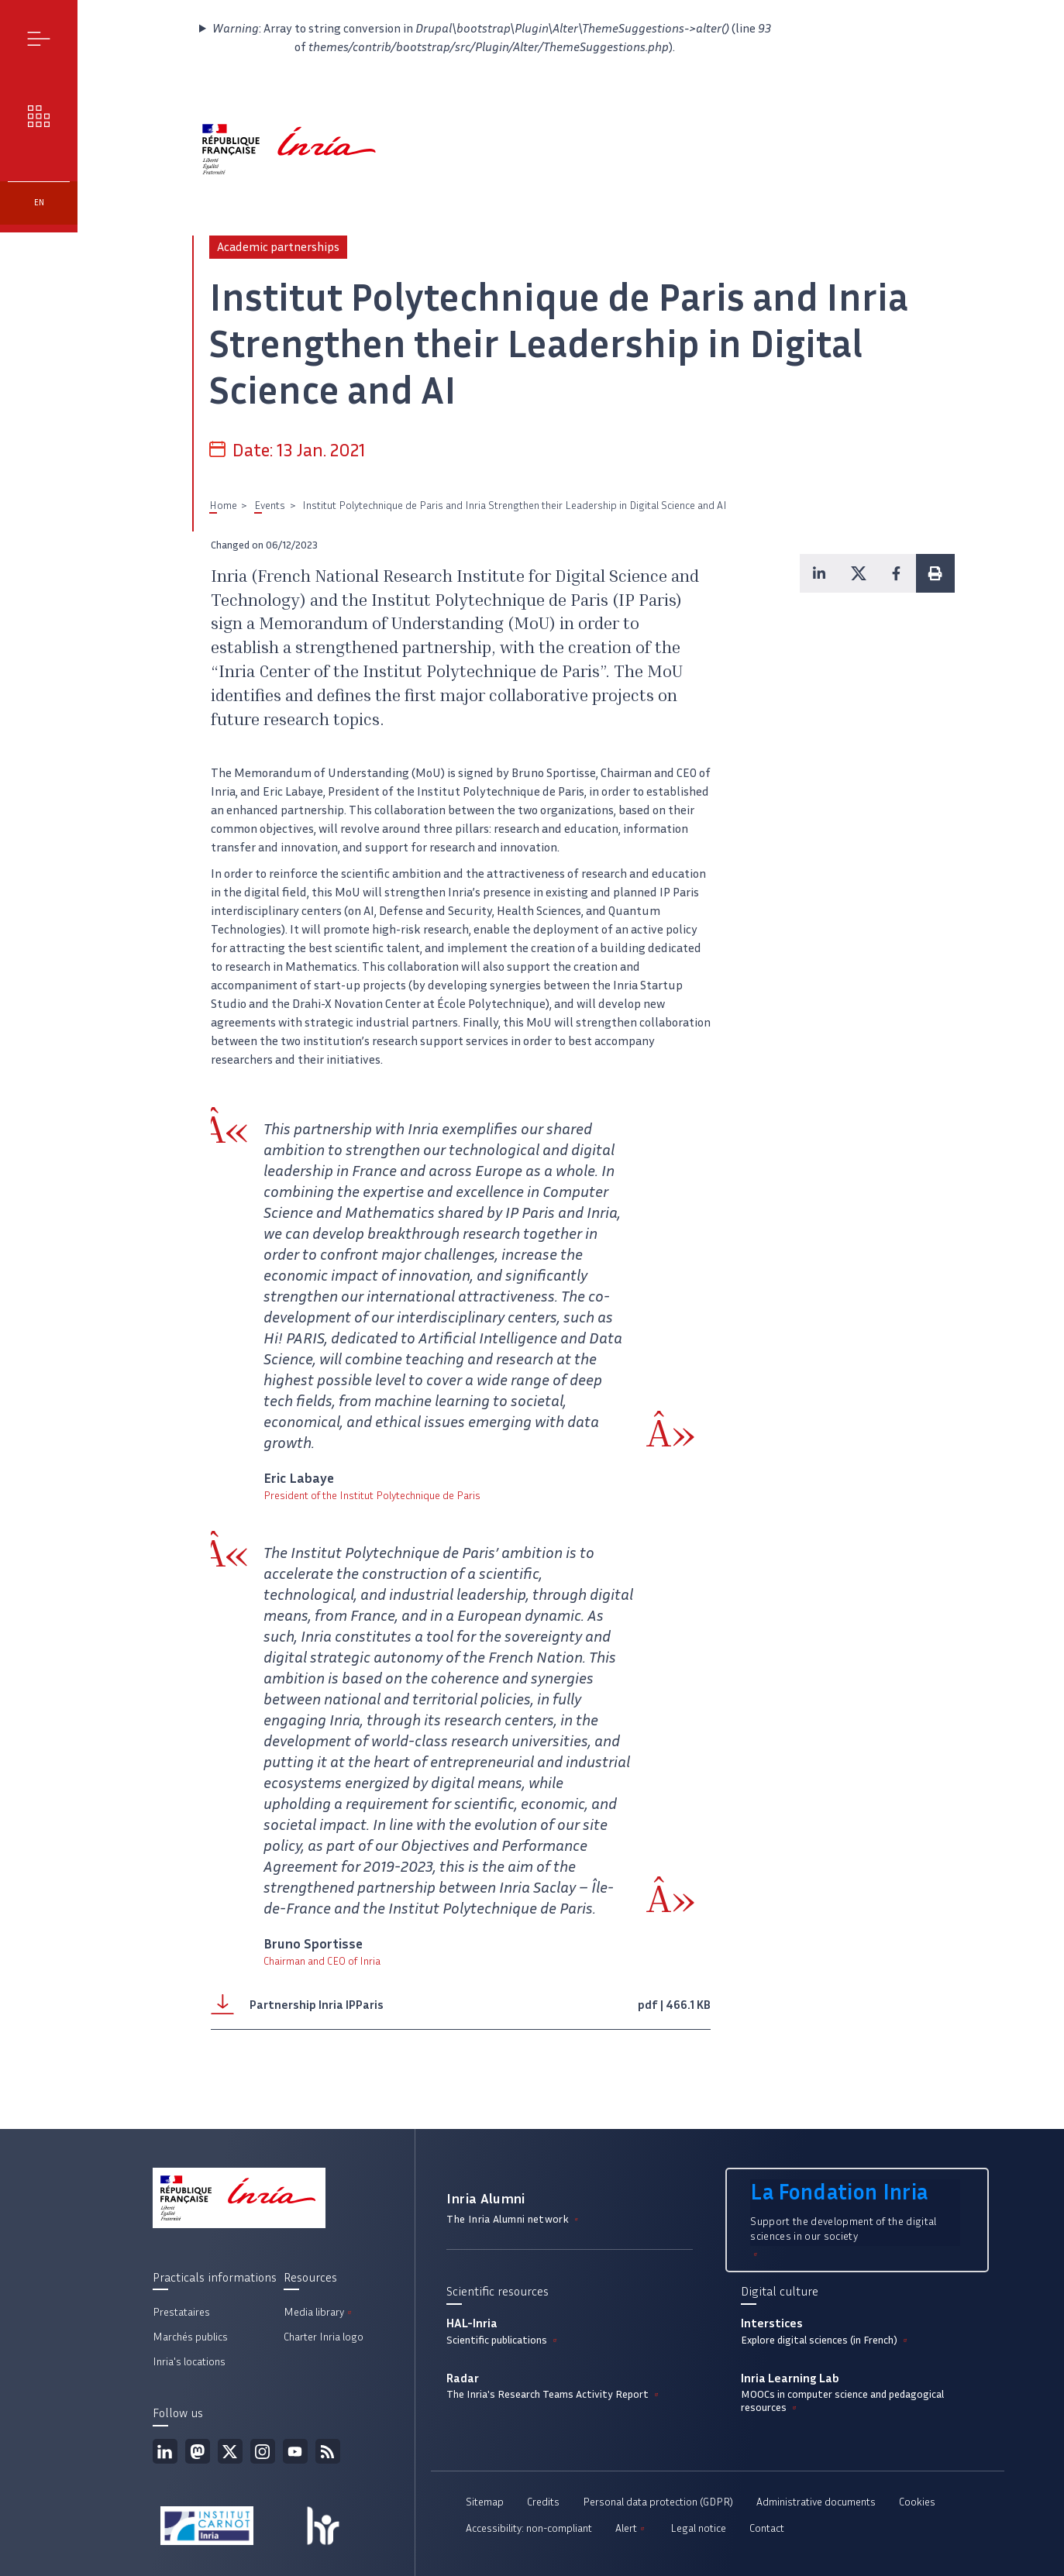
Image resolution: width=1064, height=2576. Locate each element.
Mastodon (197, 2451)
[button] (819, 573)
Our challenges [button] (39, 116)
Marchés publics (190, 2337)
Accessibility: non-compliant (529, 2528)
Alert (631, 2528)
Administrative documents (816, 2502)
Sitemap (485, 2502)
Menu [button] (39, 38)
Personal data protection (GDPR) (658, 2502)
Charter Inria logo (323, 2337)
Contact (766, 2528)
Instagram (262, 2451)
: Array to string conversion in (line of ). (491, 37)
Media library (319, 2312)
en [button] (39, 203)
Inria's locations (189, 2361)
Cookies (917, 2502)
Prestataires (181, 2312)
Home (223, 505)
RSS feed (327, 2451)
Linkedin (165, 2451)
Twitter (230, 2451)
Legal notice (698, 2528)
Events (269, 505)
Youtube (295, 2451)
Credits (543, 2502)
